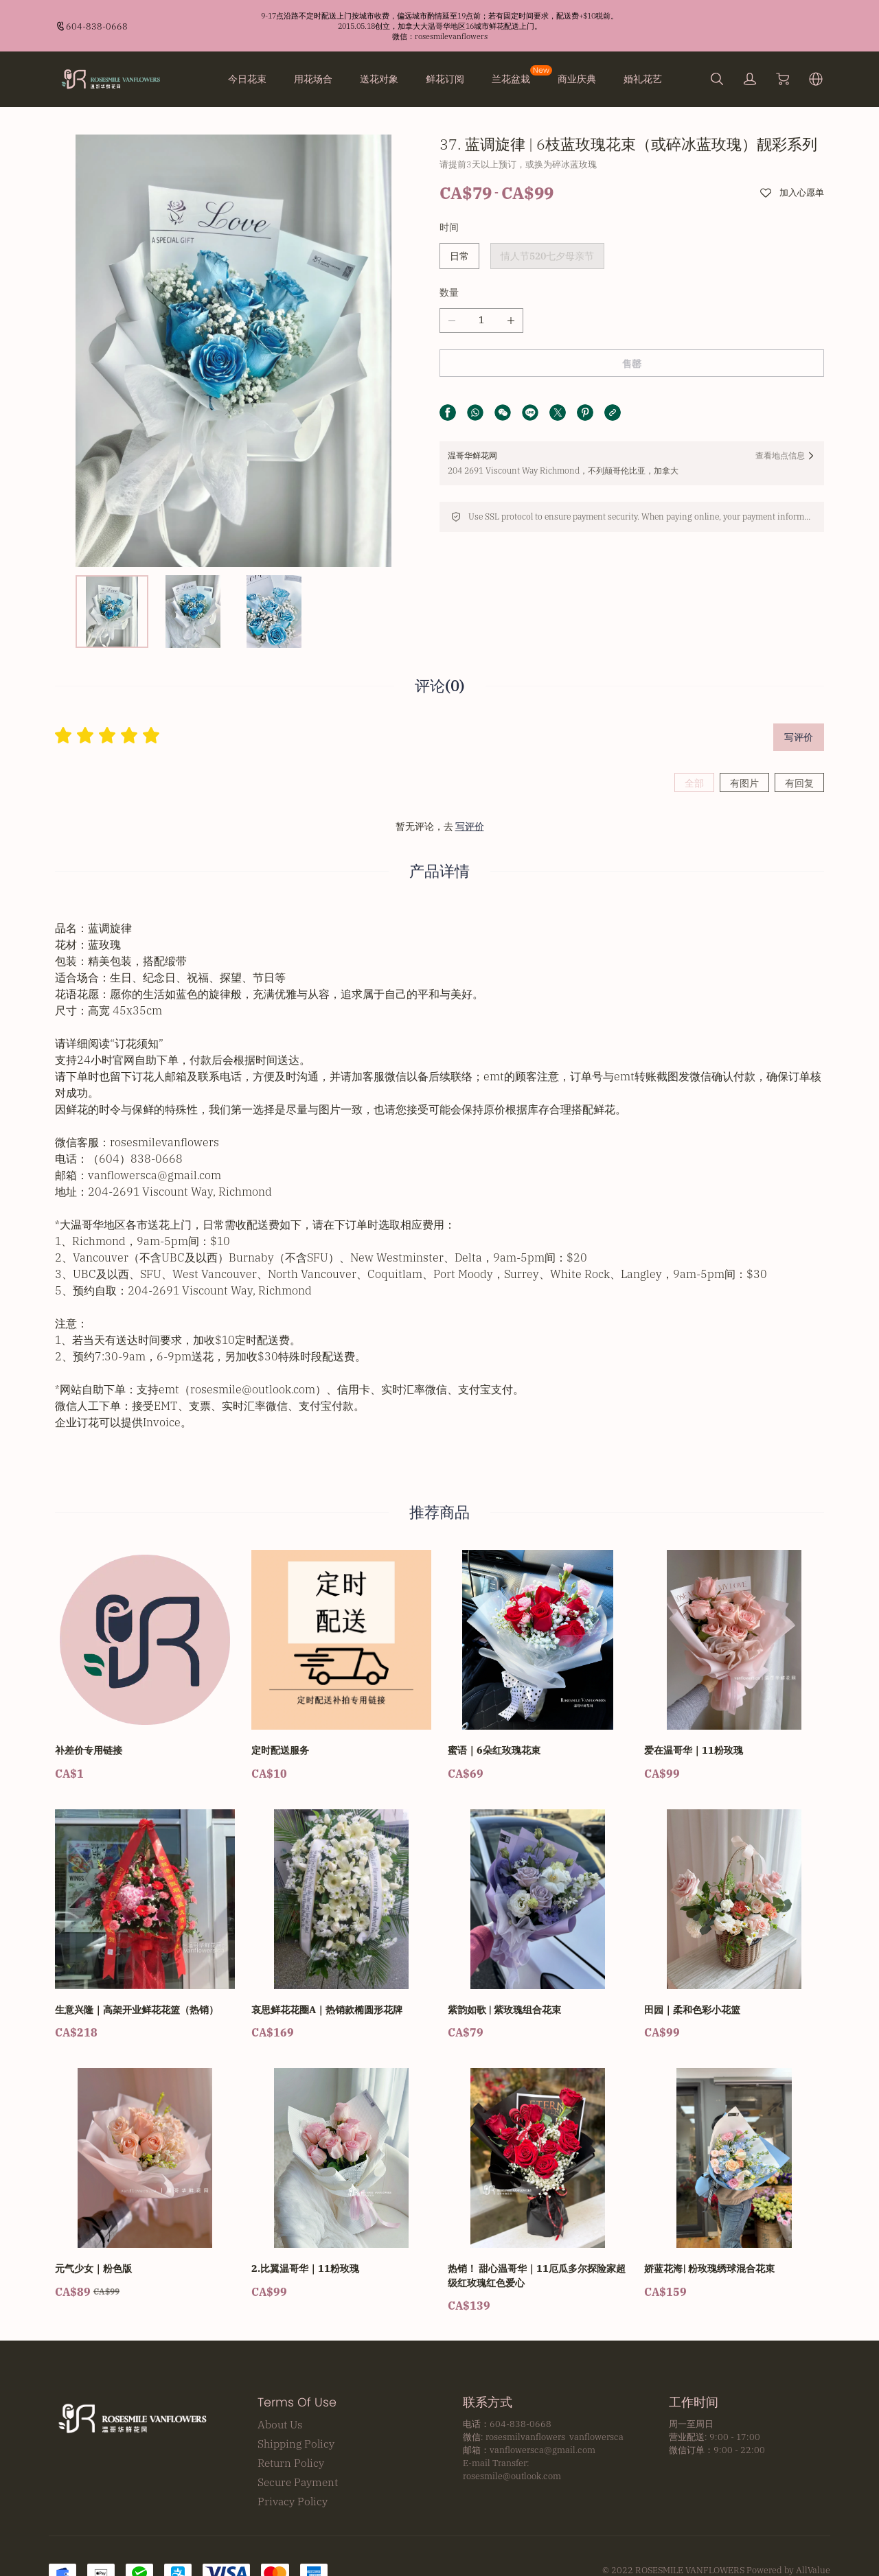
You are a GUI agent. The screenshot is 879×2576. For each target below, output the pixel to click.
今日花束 (247, 79)
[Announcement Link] (439, 26)
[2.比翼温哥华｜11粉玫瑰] (341, 2178)
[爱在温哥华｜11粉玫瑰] (734, 1660)
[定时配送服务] (341, 1660)
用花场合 (313, 79)
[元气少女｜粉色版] (145, 2178)
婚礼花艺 (643, 79)
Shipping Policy (296, 2437)
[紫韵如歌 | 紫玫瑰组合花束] (538, 1918)
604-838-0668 (97, 26)
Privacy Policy (293, 2495)
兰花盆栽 (511, 79)
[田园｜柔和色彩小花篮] (734, 1918)
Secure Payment (298, 2476)
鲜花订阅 (445, 79)
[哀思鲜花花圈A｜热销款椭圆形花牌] (341, 1918)
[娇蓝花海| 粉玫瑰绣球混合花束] (734, 2178)
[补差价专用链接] (145, 1660)
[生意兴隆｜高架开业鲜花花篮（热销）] (145, 1918)
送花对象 (379, 79)
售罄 (631, 364)
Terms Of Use (297, 2396)
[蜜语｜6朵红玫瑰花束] (538, 1660)
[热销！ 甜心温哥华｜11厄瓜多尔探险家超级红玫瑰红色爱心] (538, 2185)
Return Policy (291, 2456)
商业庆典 (577, 79)
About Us (280, 2418)
